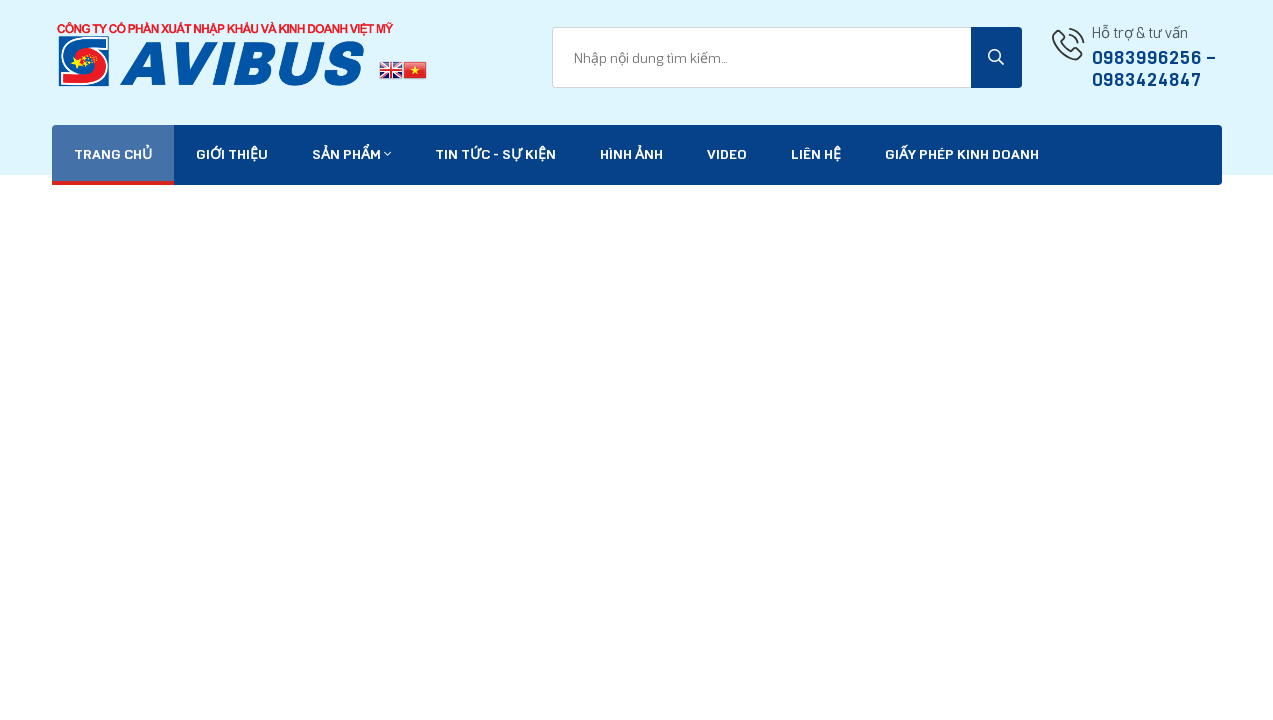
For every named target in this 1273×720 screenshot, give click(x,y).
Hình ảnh (631, 154)
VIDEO (727, 154)
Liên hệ (816, 154)
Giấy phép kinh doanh (962, 154)
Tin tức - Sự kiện (495, 154)
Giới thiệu (232, 154)
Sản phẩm (351, 154)
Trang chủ (113, 154)
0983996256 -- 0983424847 (1154, 69)
